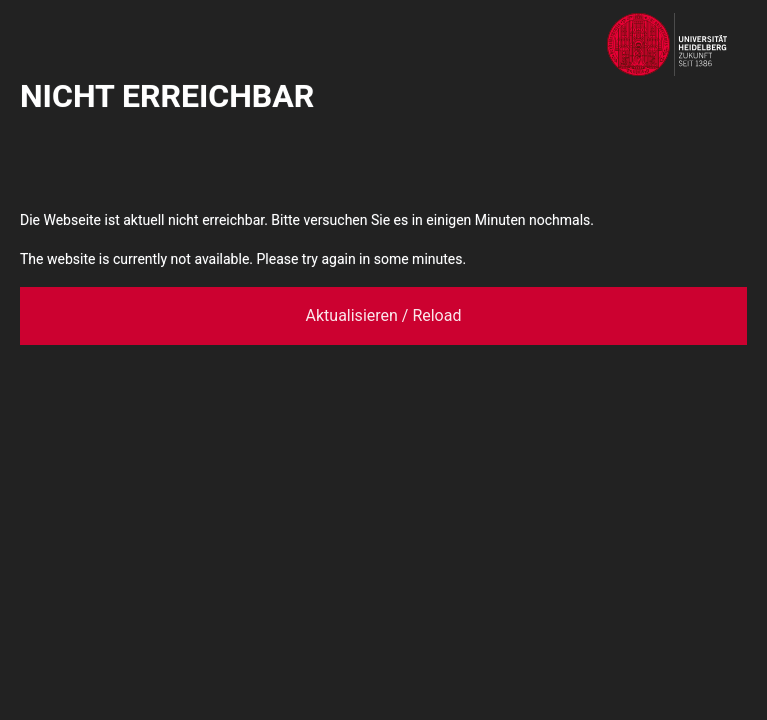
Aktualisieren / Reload (384, 315)
